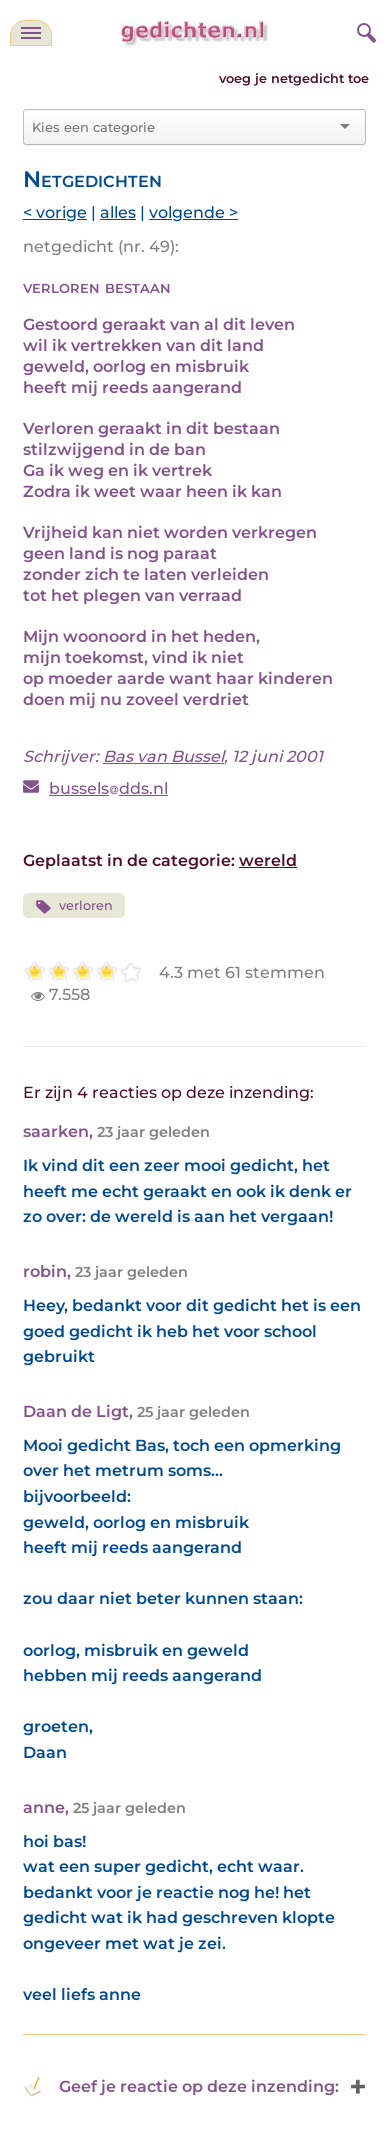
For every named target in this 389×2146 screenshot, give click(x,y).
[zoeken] (364, 30)
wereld (268, 860)
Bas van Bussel (163, 756)
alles (118, 212)
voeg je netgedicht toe (294, 78)
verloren (74, 906)
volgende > (193, 212)
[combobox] (182, 127)
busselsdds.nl (108, 788)
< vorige (55, 212)
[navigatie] (31, 33)
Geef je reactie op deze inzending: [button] (181, 2087)
